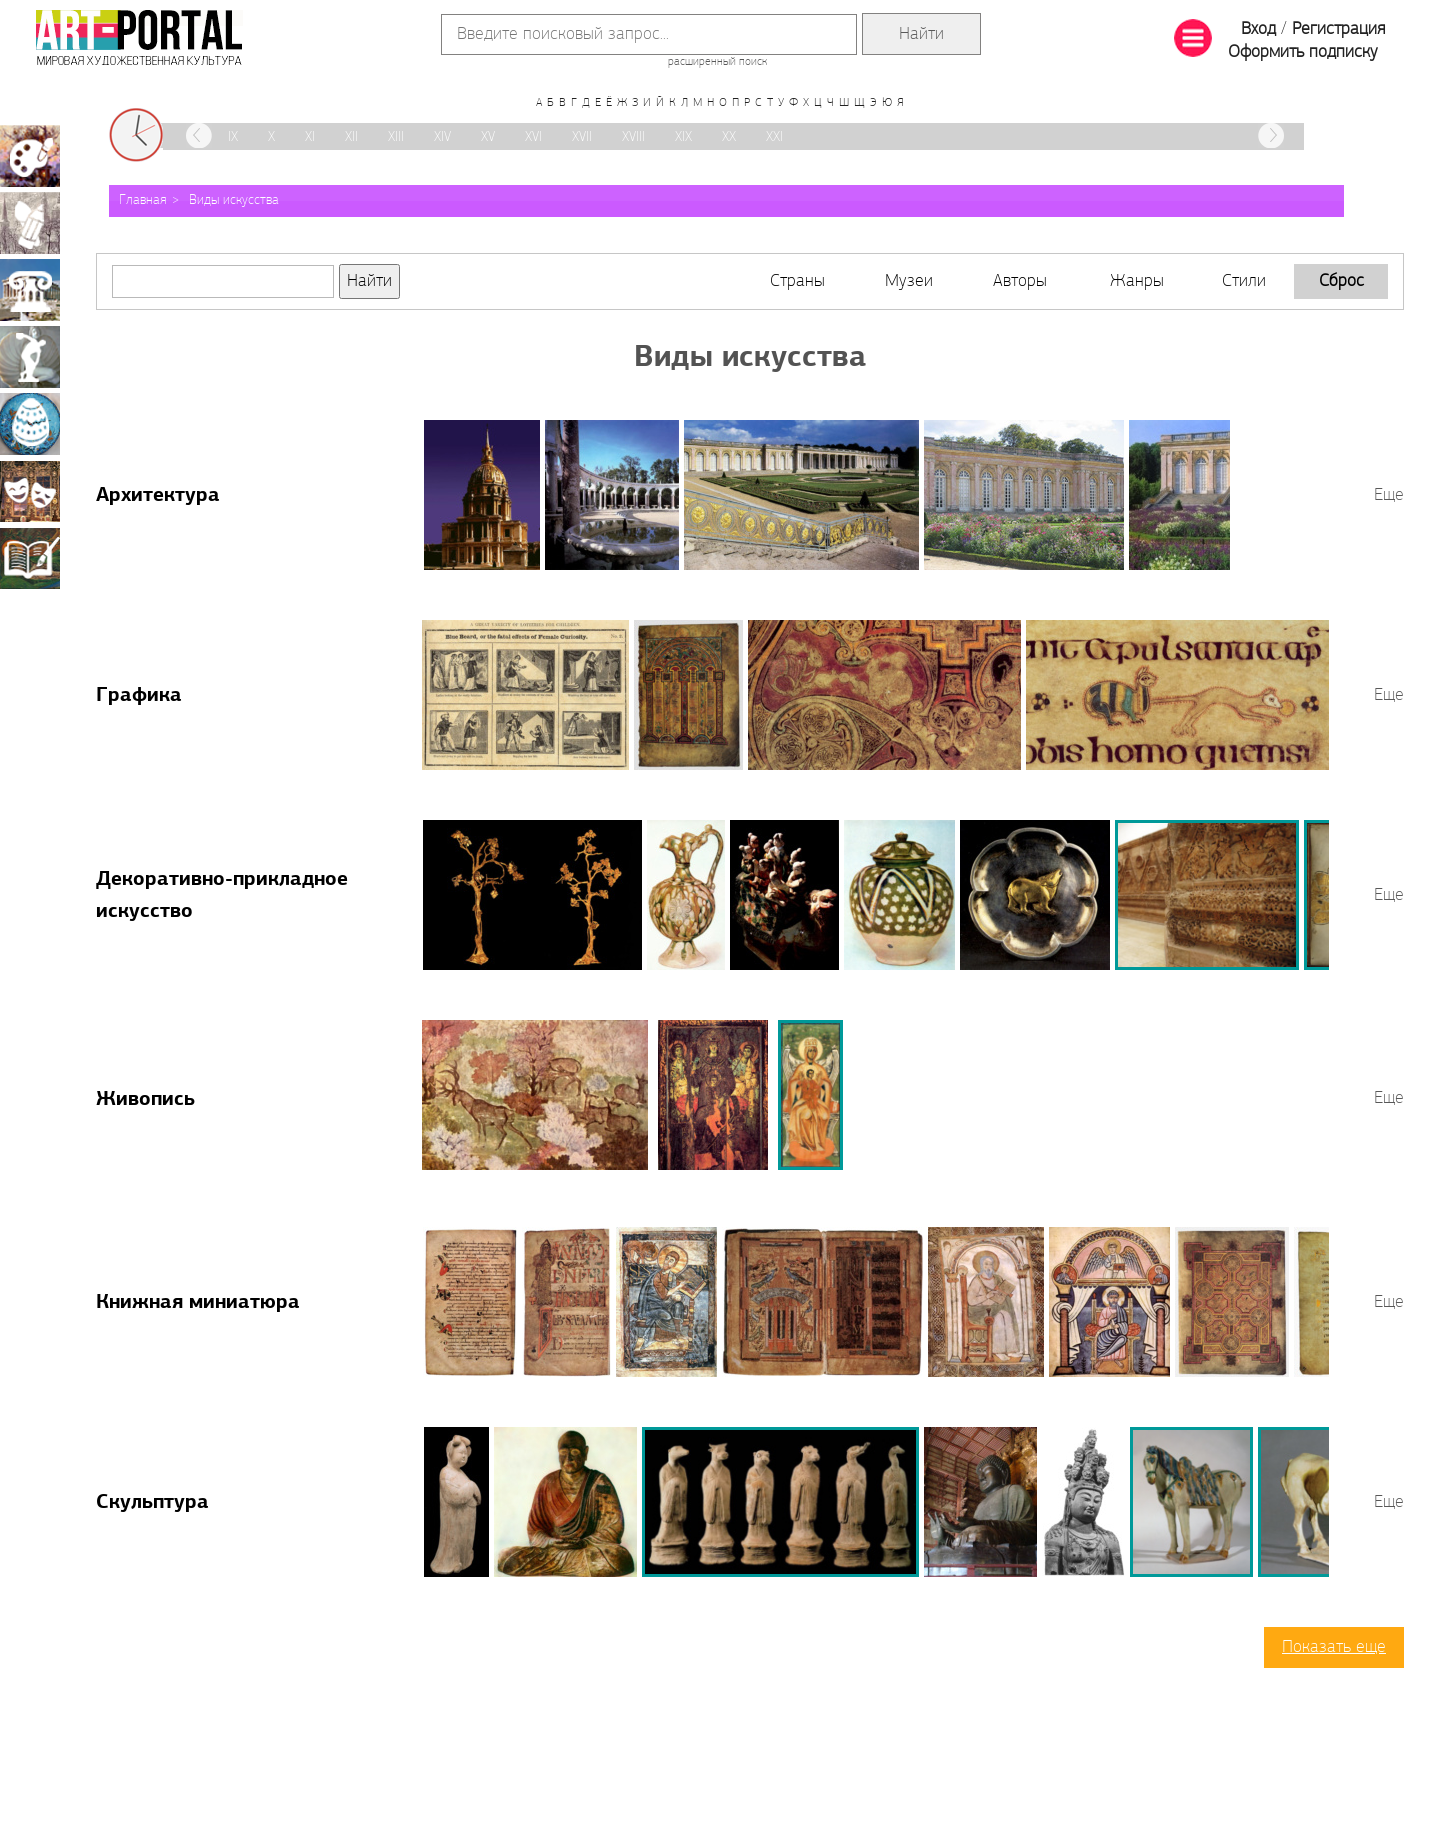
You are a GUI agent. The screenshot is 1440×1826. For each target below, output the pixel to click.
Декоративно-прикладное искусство (30, 424)
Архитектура (158, 496)
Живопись (145, 1100)
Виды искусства (234, 200)
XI (310, 137)
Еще (1389, 495)
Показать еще (1334, 1647)
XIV (442, 137)
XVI (533, 137)
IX (233, 137)
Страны (797, 281)
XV (488, 137)
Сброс (1341, 281)
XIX (683, 137)
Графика (139, 696)
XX (729, 137)
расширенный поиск (717, 62)
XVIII (633, 137)
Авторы (1020, 281)
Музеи (909, 281)
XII (351, 137)
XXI (774, 137)
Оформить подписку (1303, 52)
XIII (396, 137)
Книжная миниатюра (198, 1303)
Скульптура (152, 1503)
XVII (582, 137)
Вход (1258, 29)
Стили (1244, 281)
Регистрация (1338, 29)
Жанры (1137, 281)
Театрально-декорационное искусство (30, 491)
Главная (143, 200)
